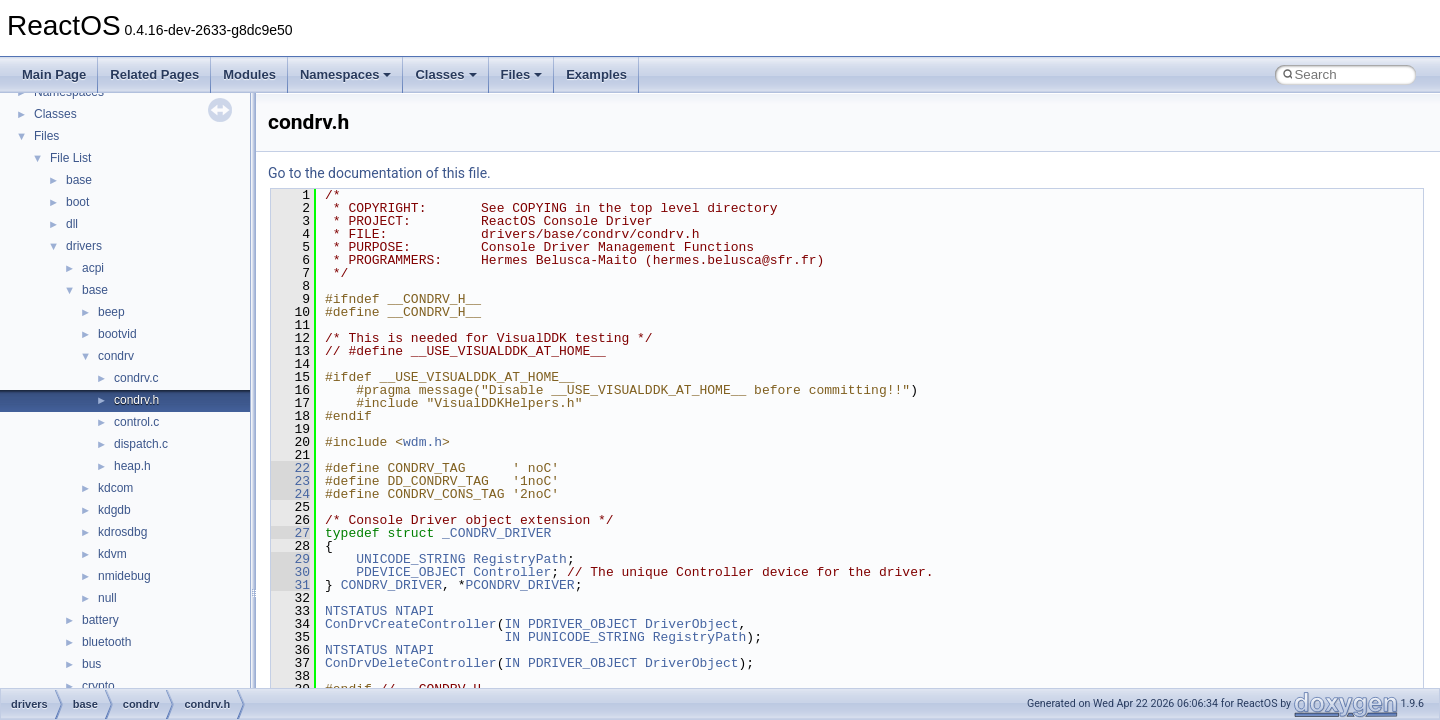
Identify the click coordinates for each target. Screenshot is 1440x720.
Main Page (54, 74)
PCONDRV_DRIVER (519, 585)
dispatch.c (141, 444)
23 (290, 481)
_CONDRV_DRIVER (496, 533)
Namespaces (346, 74)
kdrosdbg (122, 532)
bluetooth (106, 642)
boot (77, 202)
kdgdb (114, 510)
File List (70, 158)
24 (290, 494)
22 (290, 468)
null (107, 598)
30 (290, 572)
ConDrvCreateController (411, 624)
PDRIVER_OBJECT (582, 624)
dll (72, 224)
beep (111, 312)
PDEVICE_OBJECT (410, 572)
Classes (445, 74)
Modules (249, 74)
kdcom (115, 488)
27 (290, 533)
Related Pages (154, 74)
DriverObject (692, 624)
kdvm (112, 554)
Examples (596, 74)
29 (290, 559)
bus (91, 664)
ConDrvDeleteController (411, 663)
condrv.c (136, 378)
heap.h (132, 466)
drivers (84, 246)
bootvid (117, 334)
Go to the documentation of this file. (379, 173)
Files (522, 74)
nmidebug (124, 576)
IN (512, 624)
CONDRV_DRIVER (391, 585)
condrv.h (136, 400)
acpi (93, 268)
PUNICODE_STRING (586, 637)
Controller (512, 572)
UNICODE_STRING (410, 559)
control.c (136, 422)
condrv (116, 356)
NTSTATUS (356, 611)
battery (100, 620)
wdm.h (422, 442)
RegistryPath (520, 559)
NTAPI (414, 611)
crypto (98, 686)
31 (290, 585)
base (79, 180)
